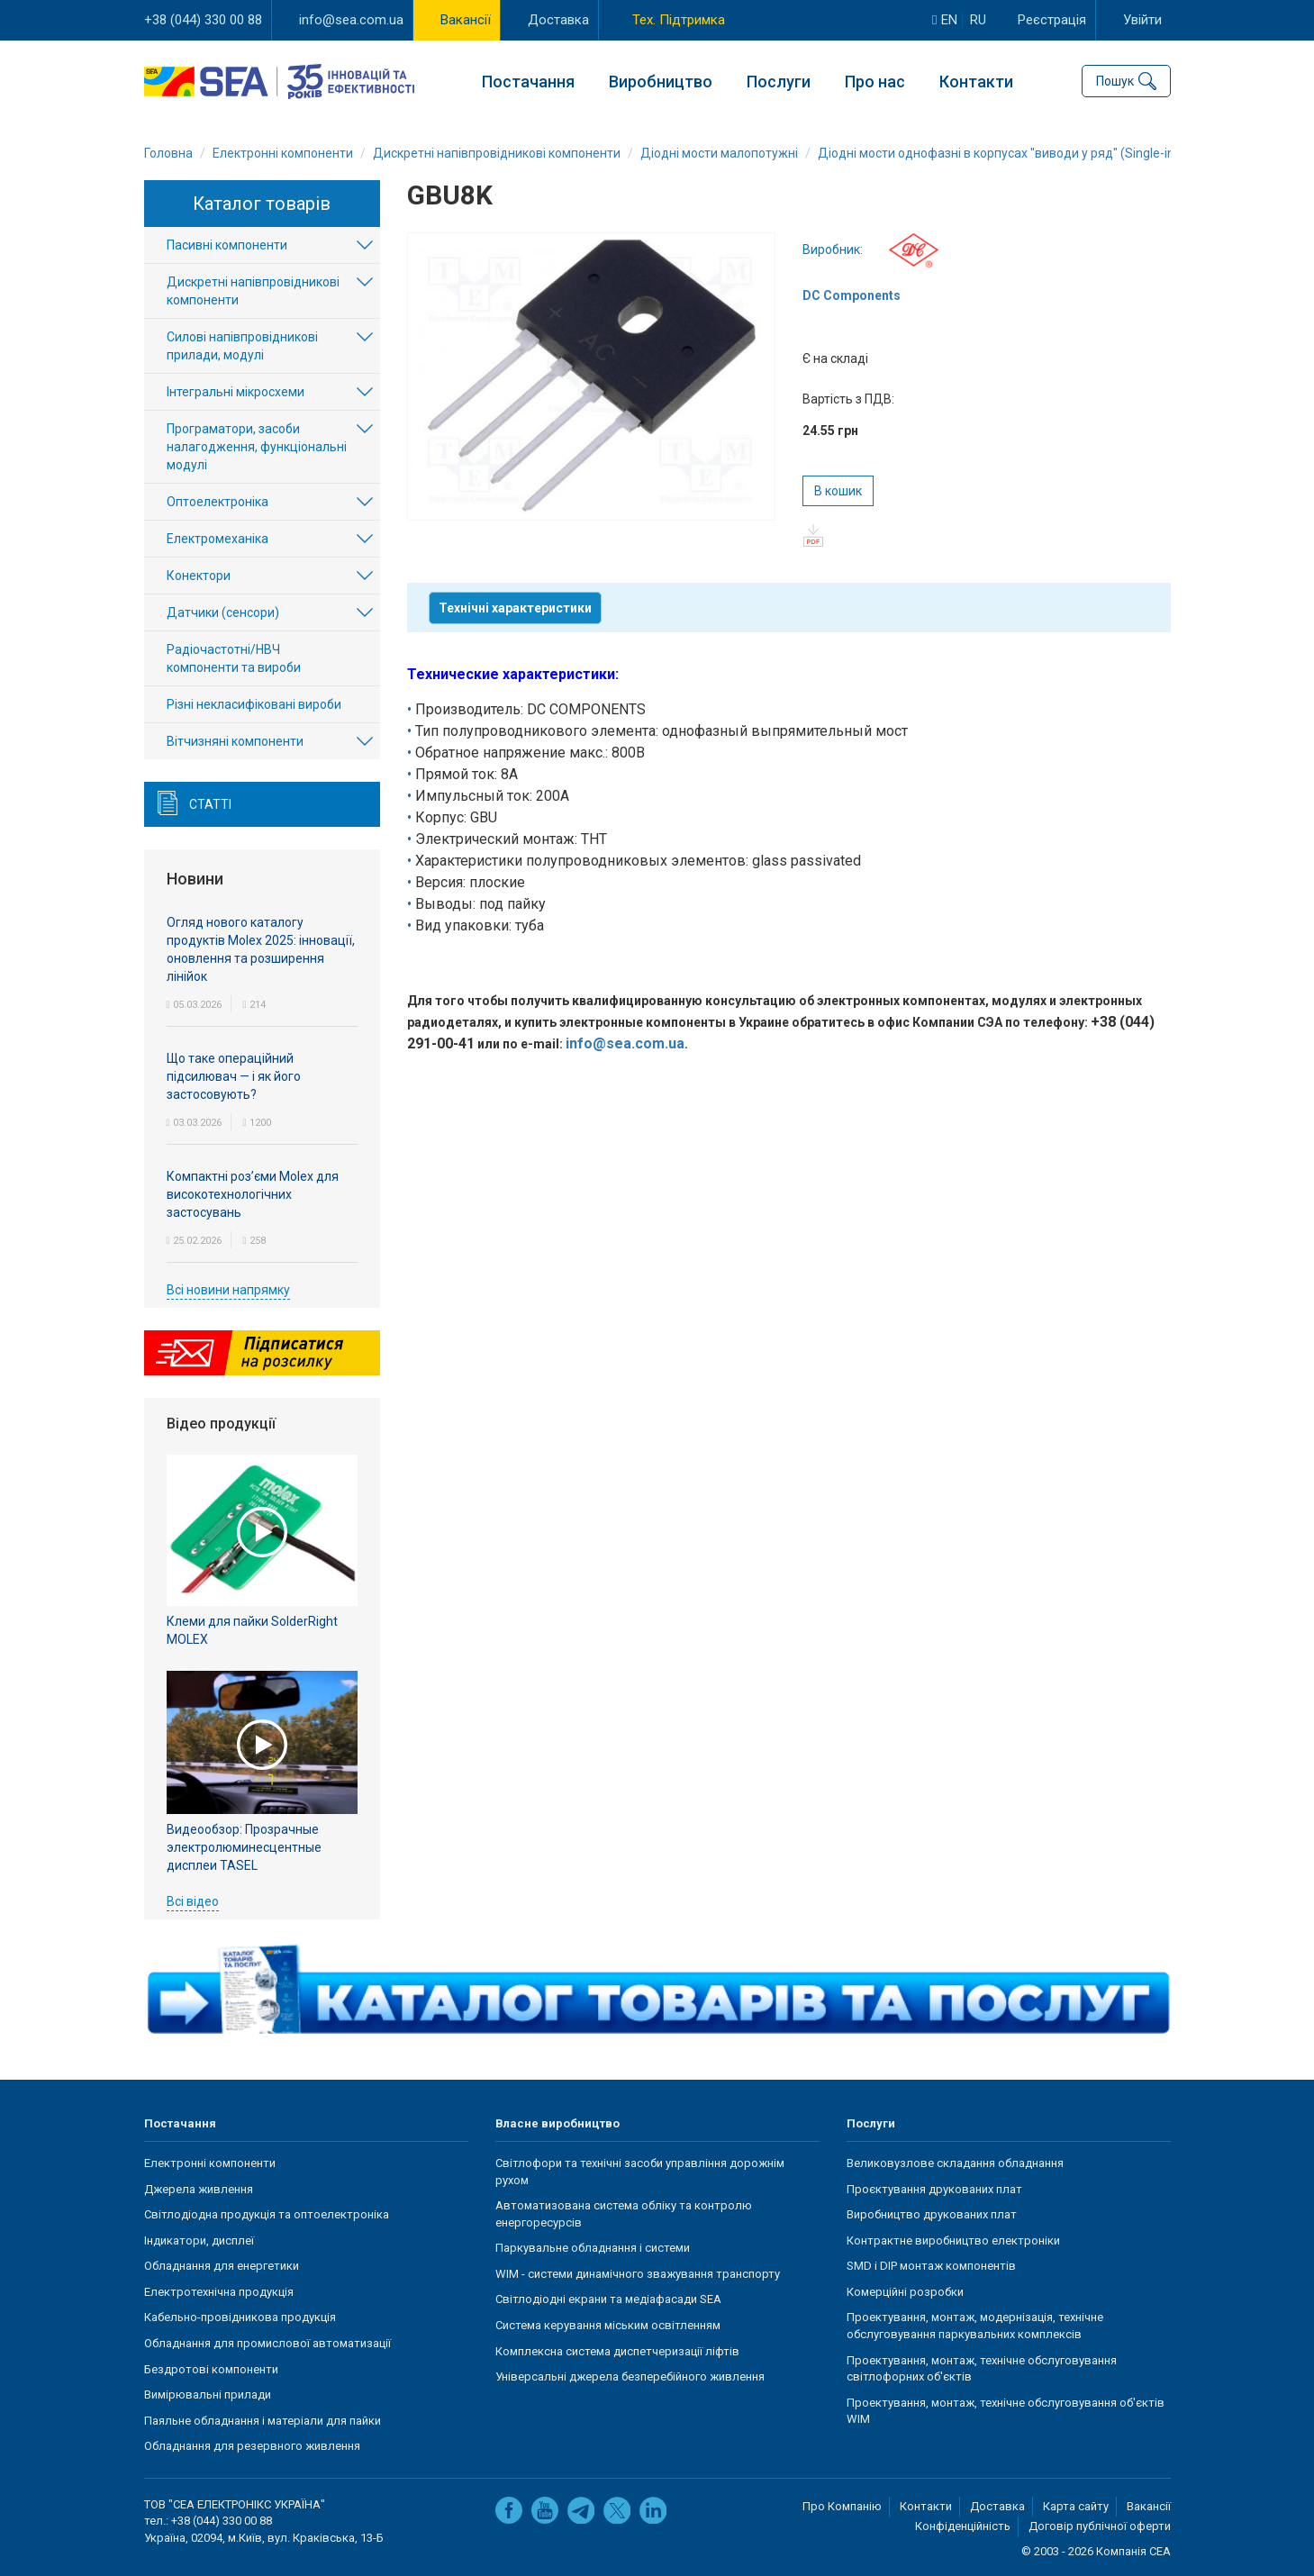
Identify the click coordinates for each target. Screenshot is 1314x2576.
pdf (813, 535)
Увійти (1142, 20)
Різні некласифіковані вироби (254, 705)
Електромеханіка (217, 539)
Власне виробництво (557, 2123)
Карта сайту (1076, 2506)
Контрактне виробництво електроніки (953, 2240)
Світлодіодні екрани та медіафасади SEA (608, 2300)
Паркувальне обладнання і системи (592, 2247)
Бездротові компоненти (211, 2369)
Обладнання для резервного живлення (252, 2446)
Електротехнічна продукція (219, 2292)
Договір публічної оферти (1100, 2527)
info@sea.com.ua (351, 20)
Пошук (1115, 81)
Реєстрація (1052, 20)
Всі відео (193, 1901)
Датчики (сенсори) (223, 613)
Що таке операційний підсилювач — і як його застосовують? (234, 1076)
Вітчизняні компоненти (235, 742)
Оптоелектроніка (217, 502)
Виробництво (660, 81)
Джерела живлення (198, 2189)
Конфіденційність (962, 2527)
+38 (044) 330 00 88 (203, 20)
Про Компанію (842, 2506)
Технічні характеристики (515, 608)
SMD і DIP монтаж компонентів (931, 2265)
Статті (210, 805)
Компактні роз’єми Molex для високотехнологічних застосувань (253, 1194)
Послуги (779, 81)
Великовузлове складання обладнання (955, 2163)
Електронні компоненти (210, 2163)
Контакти (976, 81)
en (944, 20)
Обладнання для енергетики (221, 2265)
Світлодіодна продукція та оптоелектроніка (266, 2214)
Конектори (199, 576)
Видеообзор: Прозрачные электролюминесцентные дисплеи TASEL (244, 1847)
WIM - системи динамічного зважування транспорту (637, 2274)
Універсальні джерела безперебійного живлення (630, 2376)
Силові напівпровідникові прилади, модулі (242, 347)
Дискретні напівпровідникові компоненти (253, 292)
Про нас (875, 81)
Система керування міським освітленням (607, 2325)
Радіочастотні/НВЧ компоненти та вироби (234, 659)
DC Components (851, 295)
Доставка (558, 20)
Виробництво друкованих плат (932, 2214)
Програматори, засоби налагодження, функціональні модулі (257, 447)
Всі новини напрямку (228, 1290)
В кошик (838, 491)
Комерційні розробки (905, 2292)
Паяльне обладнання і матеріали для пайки (262, 2420)
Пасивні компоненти (227, 246)
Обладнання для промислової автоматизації (267, 2343)
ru (978, 20)
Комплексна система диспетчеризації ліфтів (617, 2351)
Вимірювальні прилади (207, 2394)
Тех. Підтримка (678, 20)
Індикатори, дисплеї (199, 2240)
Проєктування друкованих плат (934, 2189)
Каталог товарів (262, 203)
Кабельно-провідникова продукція (240, 2318)
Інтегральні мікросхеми (235, 392)
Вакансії (465, 20)
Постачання (528, 81)
